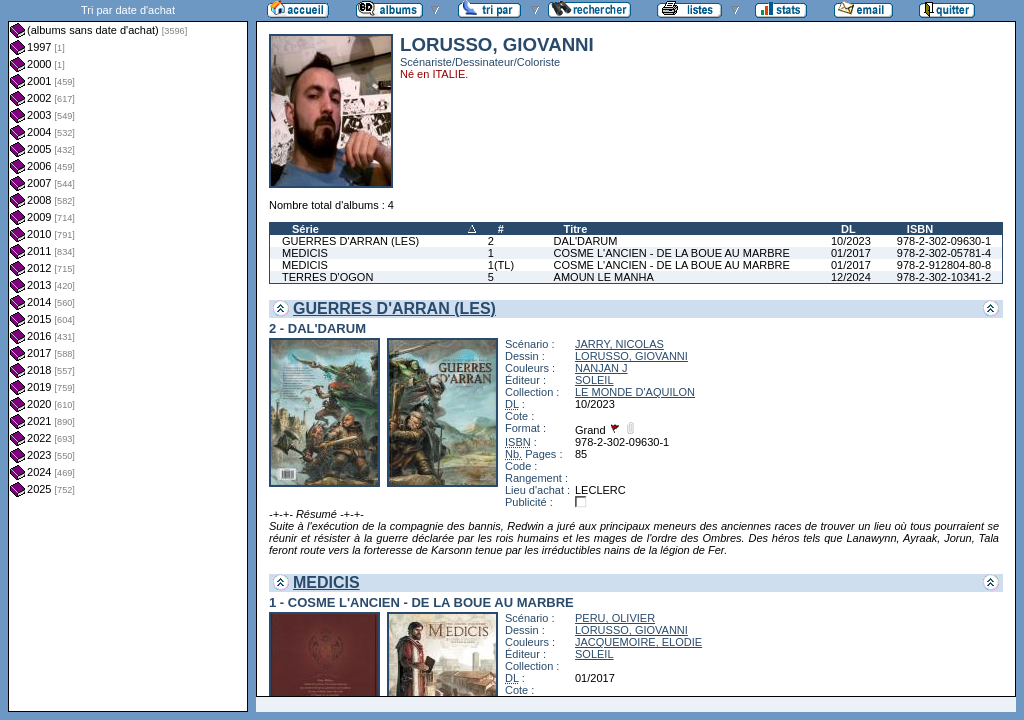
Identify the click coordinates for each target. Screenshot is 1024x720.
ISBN (920, 229)
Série (305, 229)
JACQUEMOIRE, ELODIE (638, 642)
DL (848, 229)
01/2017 (851, 253)
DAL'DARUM (586, 241)
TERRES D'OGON (327, 277)
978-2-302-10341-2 (944, 277)
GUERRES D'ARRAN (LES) (350, 241)
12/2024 (851, 277)
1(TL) (501, 265)
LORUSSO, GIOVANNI (631, 356)
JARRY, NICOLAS (619, 344)
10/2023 (851, 241)
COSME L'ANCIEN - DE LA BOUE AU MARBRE (672, 253)
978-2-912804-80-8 (944, 265)
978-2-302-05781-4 (944, 253)
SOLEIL (594, 380)
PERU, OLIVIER (615, 618)
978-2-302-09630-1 (944, 241)
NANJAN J (601, 368)
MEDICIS (305, 253)
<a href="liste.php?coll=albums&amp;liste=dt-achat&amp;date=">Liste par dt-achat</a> (128, 356)
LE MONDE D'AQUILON (635, 392)
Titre (576, 229)
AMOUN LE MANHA (604, 277)
